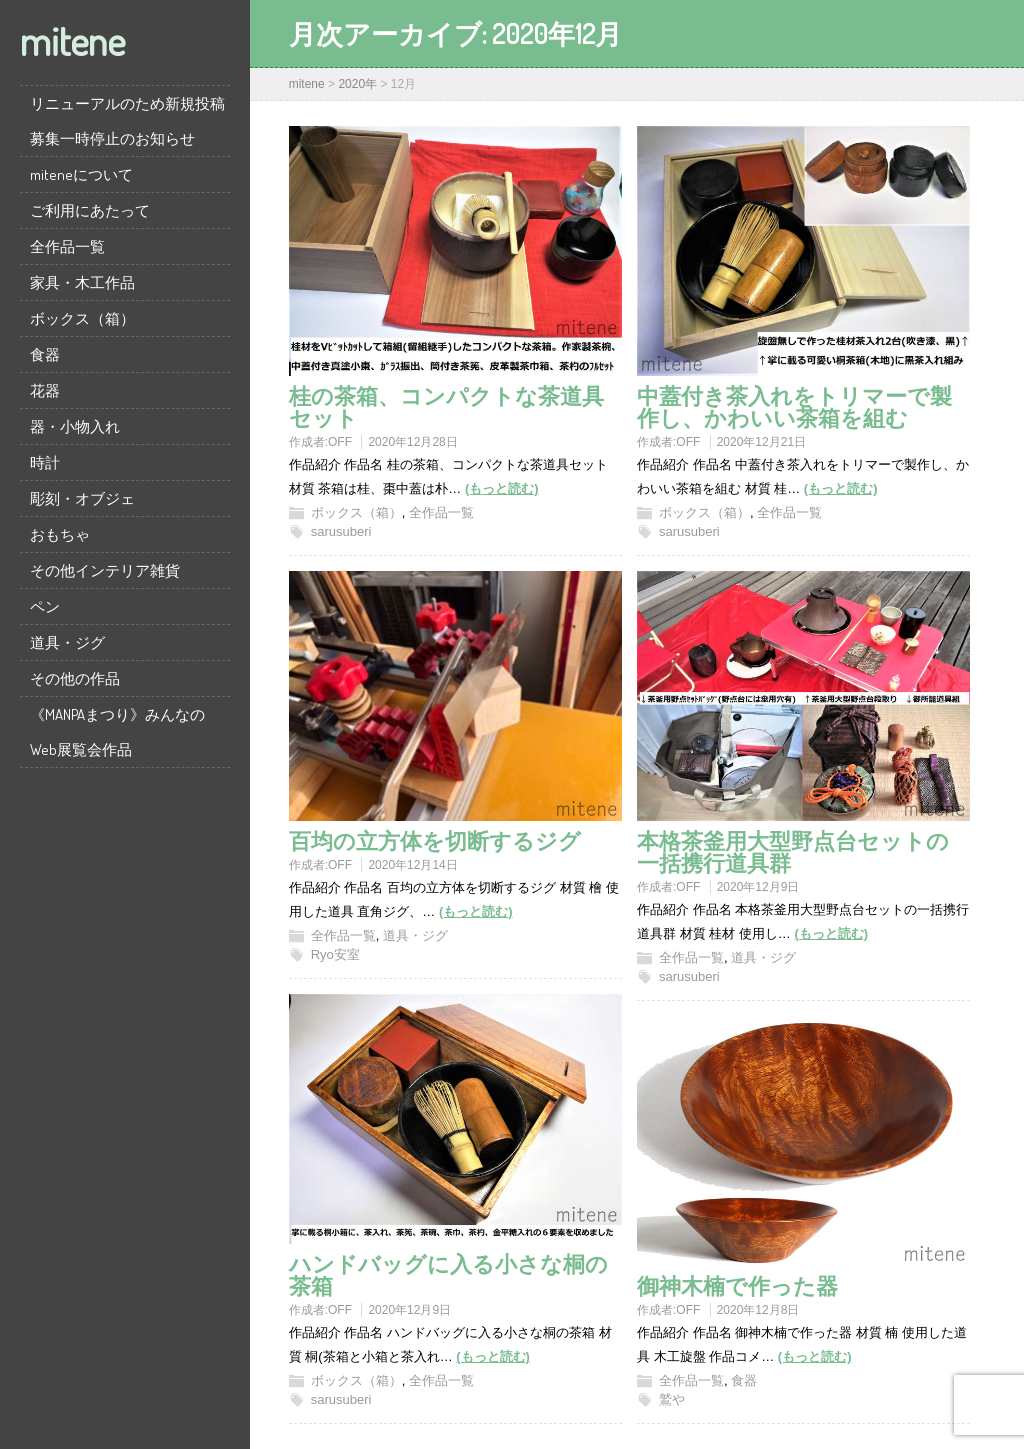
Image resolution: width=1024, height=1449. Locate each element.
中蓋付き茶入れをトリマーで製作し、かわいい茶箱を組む (794, 406)
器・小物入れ (75, 426)
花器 (45, 390)
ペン (45, 606)
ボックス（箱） (82, 318)
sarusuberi (341, 531)
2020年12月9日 (758, 887)
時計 (45, 462)
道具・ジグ (67, 642)
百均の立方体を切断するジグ (435, 840)
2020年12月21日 (761, 442)
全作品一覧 (67, 246)
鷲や (672, 1399)
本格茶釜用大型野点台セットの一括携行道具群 (793, 851)
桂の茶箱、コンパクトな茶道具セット (446, 406)
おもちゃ (60, 534)
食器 (45, 354)
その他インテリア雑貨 (105, 570)
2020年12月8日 (758, 1310)
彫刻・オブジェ (82, 498)
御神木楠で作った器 (737, 1285)
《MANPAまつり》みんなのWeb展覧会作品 (117, 732)
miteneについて (81, 174)
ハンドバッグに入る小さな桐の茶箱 (448, 1274)
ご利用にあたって (90, 210)
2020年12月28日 (412, 442)
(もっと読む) (502, 488)
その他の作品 (75, 678)
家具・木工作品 (82, 282)
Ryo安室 (335, 954)
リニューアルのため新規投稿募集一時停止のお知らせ (127, 121)
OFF (340, 442)
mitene (72, 40)
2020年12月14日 (412, 865)
